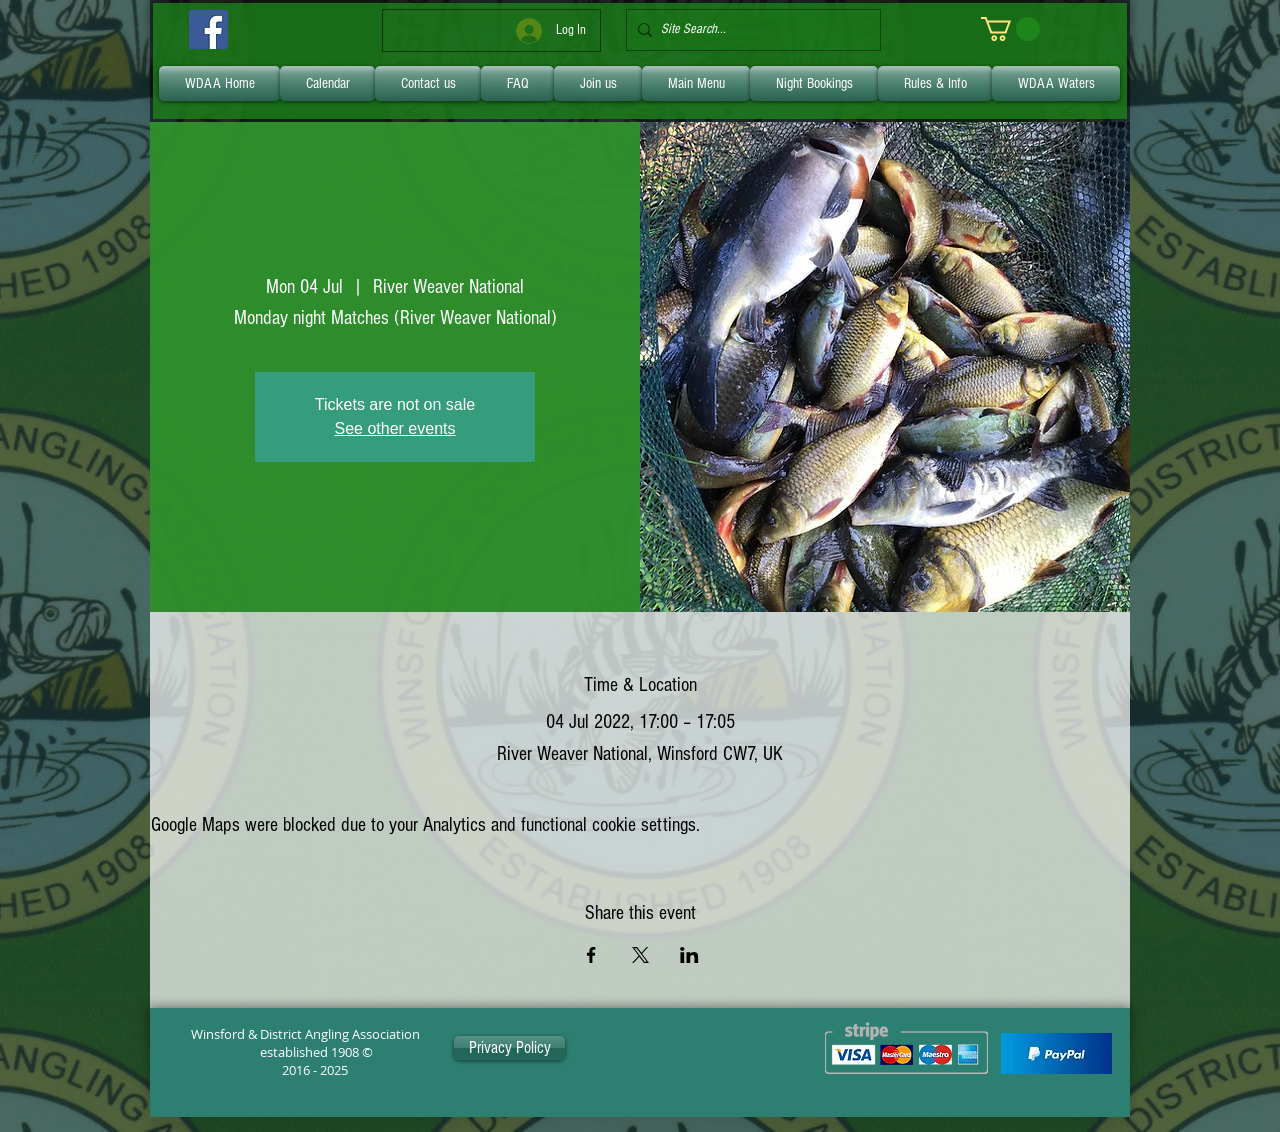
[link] (1010, 29)
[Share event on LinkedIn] (689, 955)
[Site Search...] (749, 30)
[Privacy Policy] (509, 1048)
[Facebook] (208, 29)
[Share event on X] (640, 955)
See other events (395, 428)
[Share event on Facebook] (591, 955)
